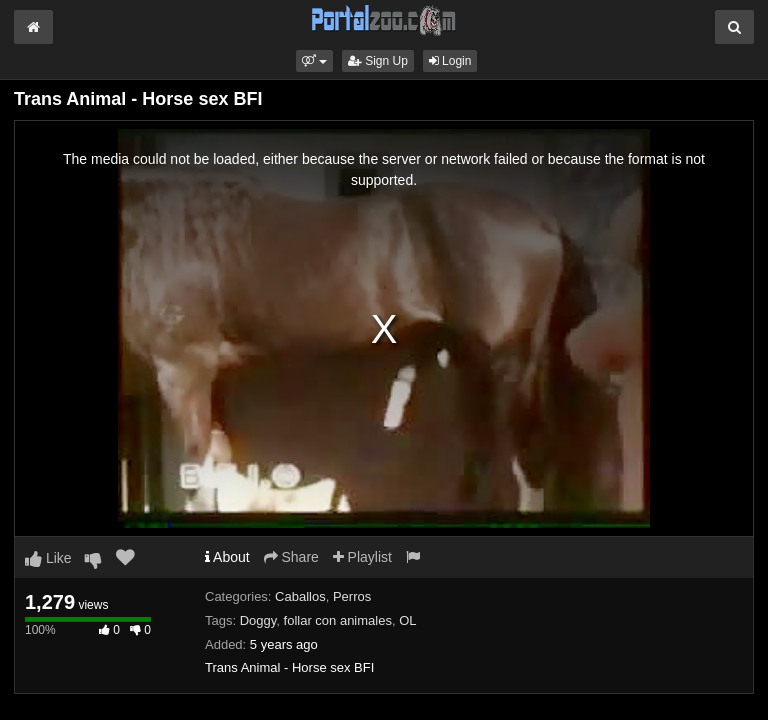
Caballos (300, 596)
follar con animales (338, 620)
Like (48, 558)
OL (407, 620)
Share (291, 557)
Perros (352, 596)
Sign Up (378, 61)
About (227, 557)
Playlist (362, 557)
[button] (314, 61)
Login (450, 61)
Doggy (258, 620)
